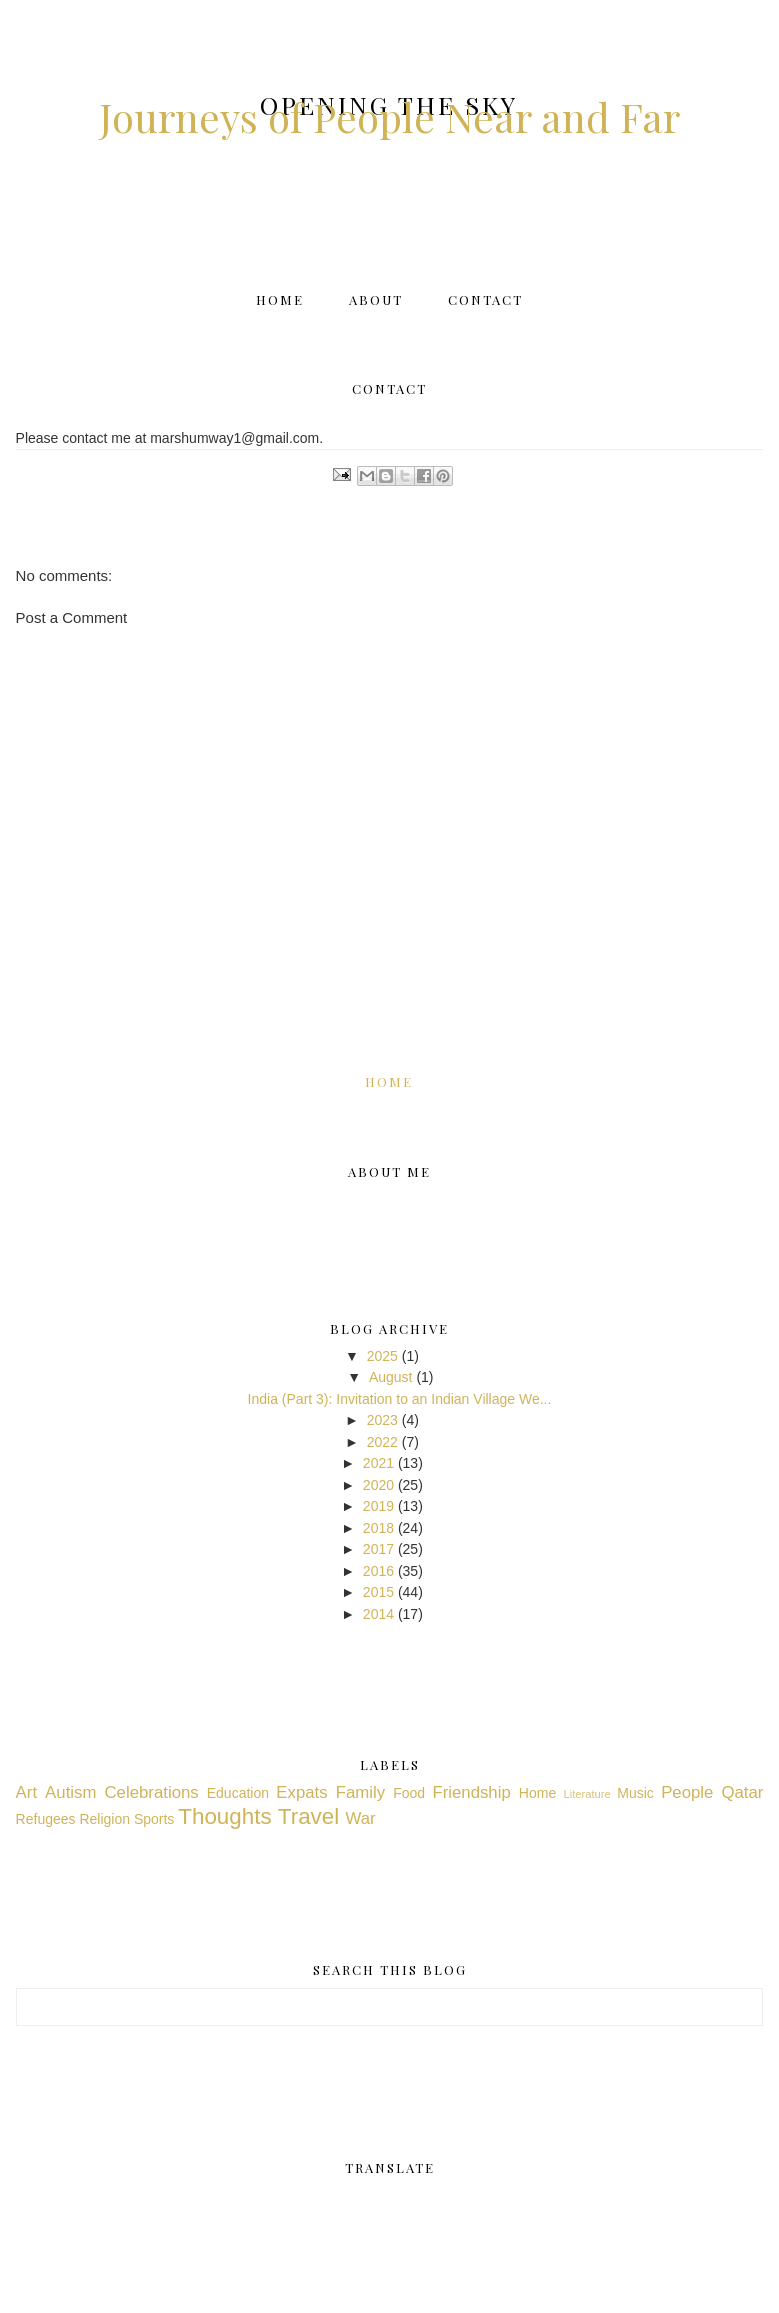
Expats (301, 1792)
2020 (378, 1485)
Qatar (742, 1792)
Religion (104, 1819)
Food (409, 1793)
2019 (378, 1506)
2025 (382, 1356)
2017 (378, 1549)
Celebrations (151, 1792)
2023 (382, 1420)
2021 (378, 1463)
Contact (485, 299)
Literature (586, 1794)
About (376, 299)
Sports (154, 1819)
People (687, 1792)
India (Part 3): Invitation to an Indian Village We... (400, 1399)
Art (26, 1792)
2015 (378, 1592)
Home (280, 299)
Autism (70, 1792)
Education (238, 1793)
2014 (378, 1614)
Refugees (46, 1819)
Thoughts (224, 1816)
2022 (382, 1442)
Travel (308, 1816)
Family (360, 1792)
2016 (378, 1571)
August (391, 1377)
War (360, 1818)
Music (635, 1793)
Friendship (471, 1792)
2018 (378, 1528)
